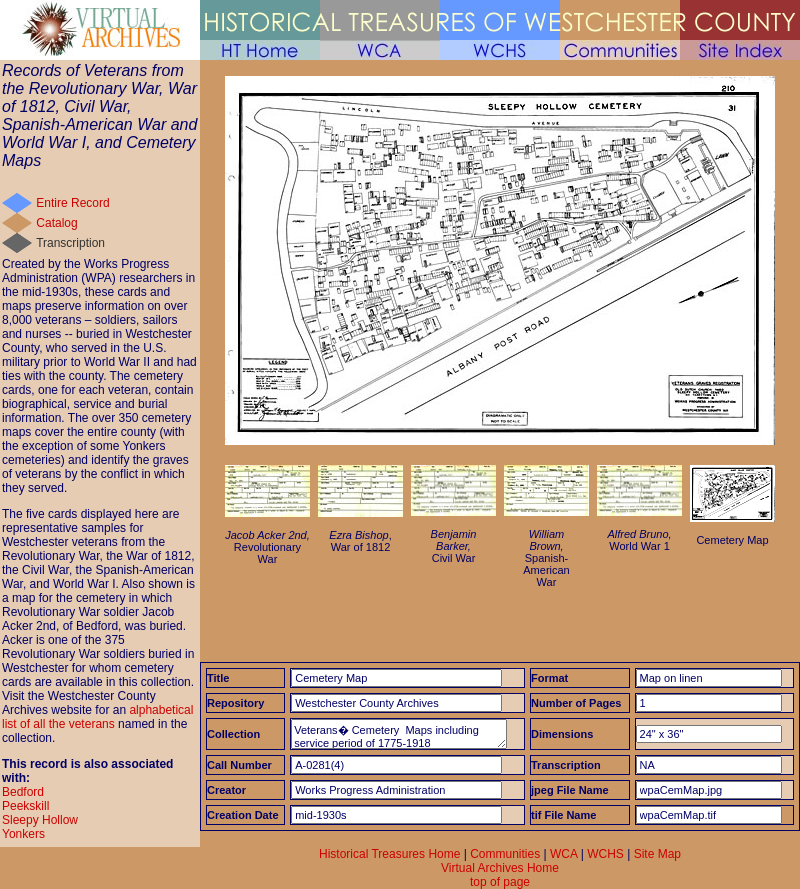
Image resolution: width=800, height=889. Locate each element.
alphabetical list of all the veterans (97, 717)
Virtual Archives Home (500, 868)
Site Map (657, 854)
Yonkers (23, 834)
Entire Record (72, 203)
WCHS (605, 854)
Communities (505, 854)
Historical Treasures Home (389, 854)
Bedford (23, 792)
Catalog (56, 223)
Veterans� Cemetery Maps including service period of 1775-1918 (399, 734)
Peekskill (25, 806)
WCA (563, 854)
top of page (500, 882)
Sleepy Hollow (40, 820)
